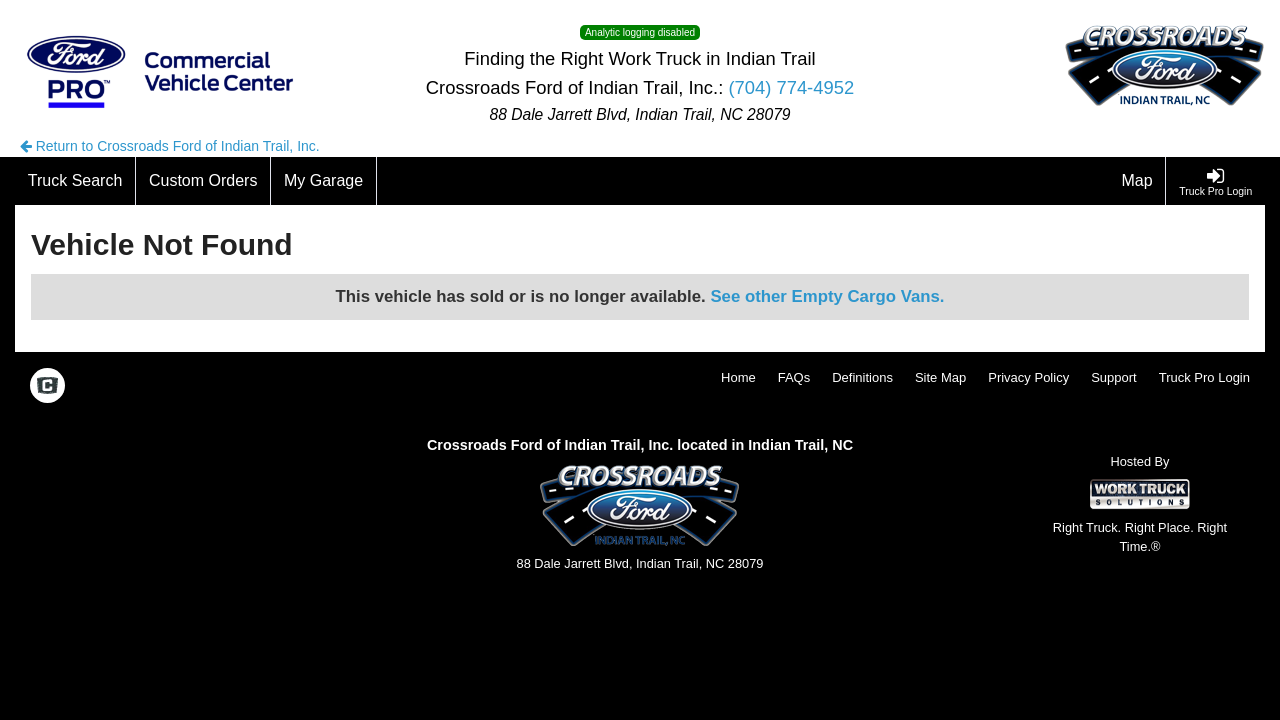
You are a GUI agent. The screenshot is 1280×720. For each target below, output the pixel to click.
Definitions (862, 377)
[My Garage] (324, 181)
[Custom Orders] (203, 181)
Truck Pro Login (1204, 377)
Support (1114, 377)
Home (738, 377)
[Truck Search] (75, 181)
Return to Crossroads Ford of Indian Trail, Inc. (170, 146)
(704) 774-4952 (791, 87)
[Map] (1138, 181)
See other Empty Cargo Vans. (827, 296)
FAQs (794, 377)
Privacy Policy (1028, 377)
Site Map (940, 377)
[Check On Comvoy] (47, 387)
